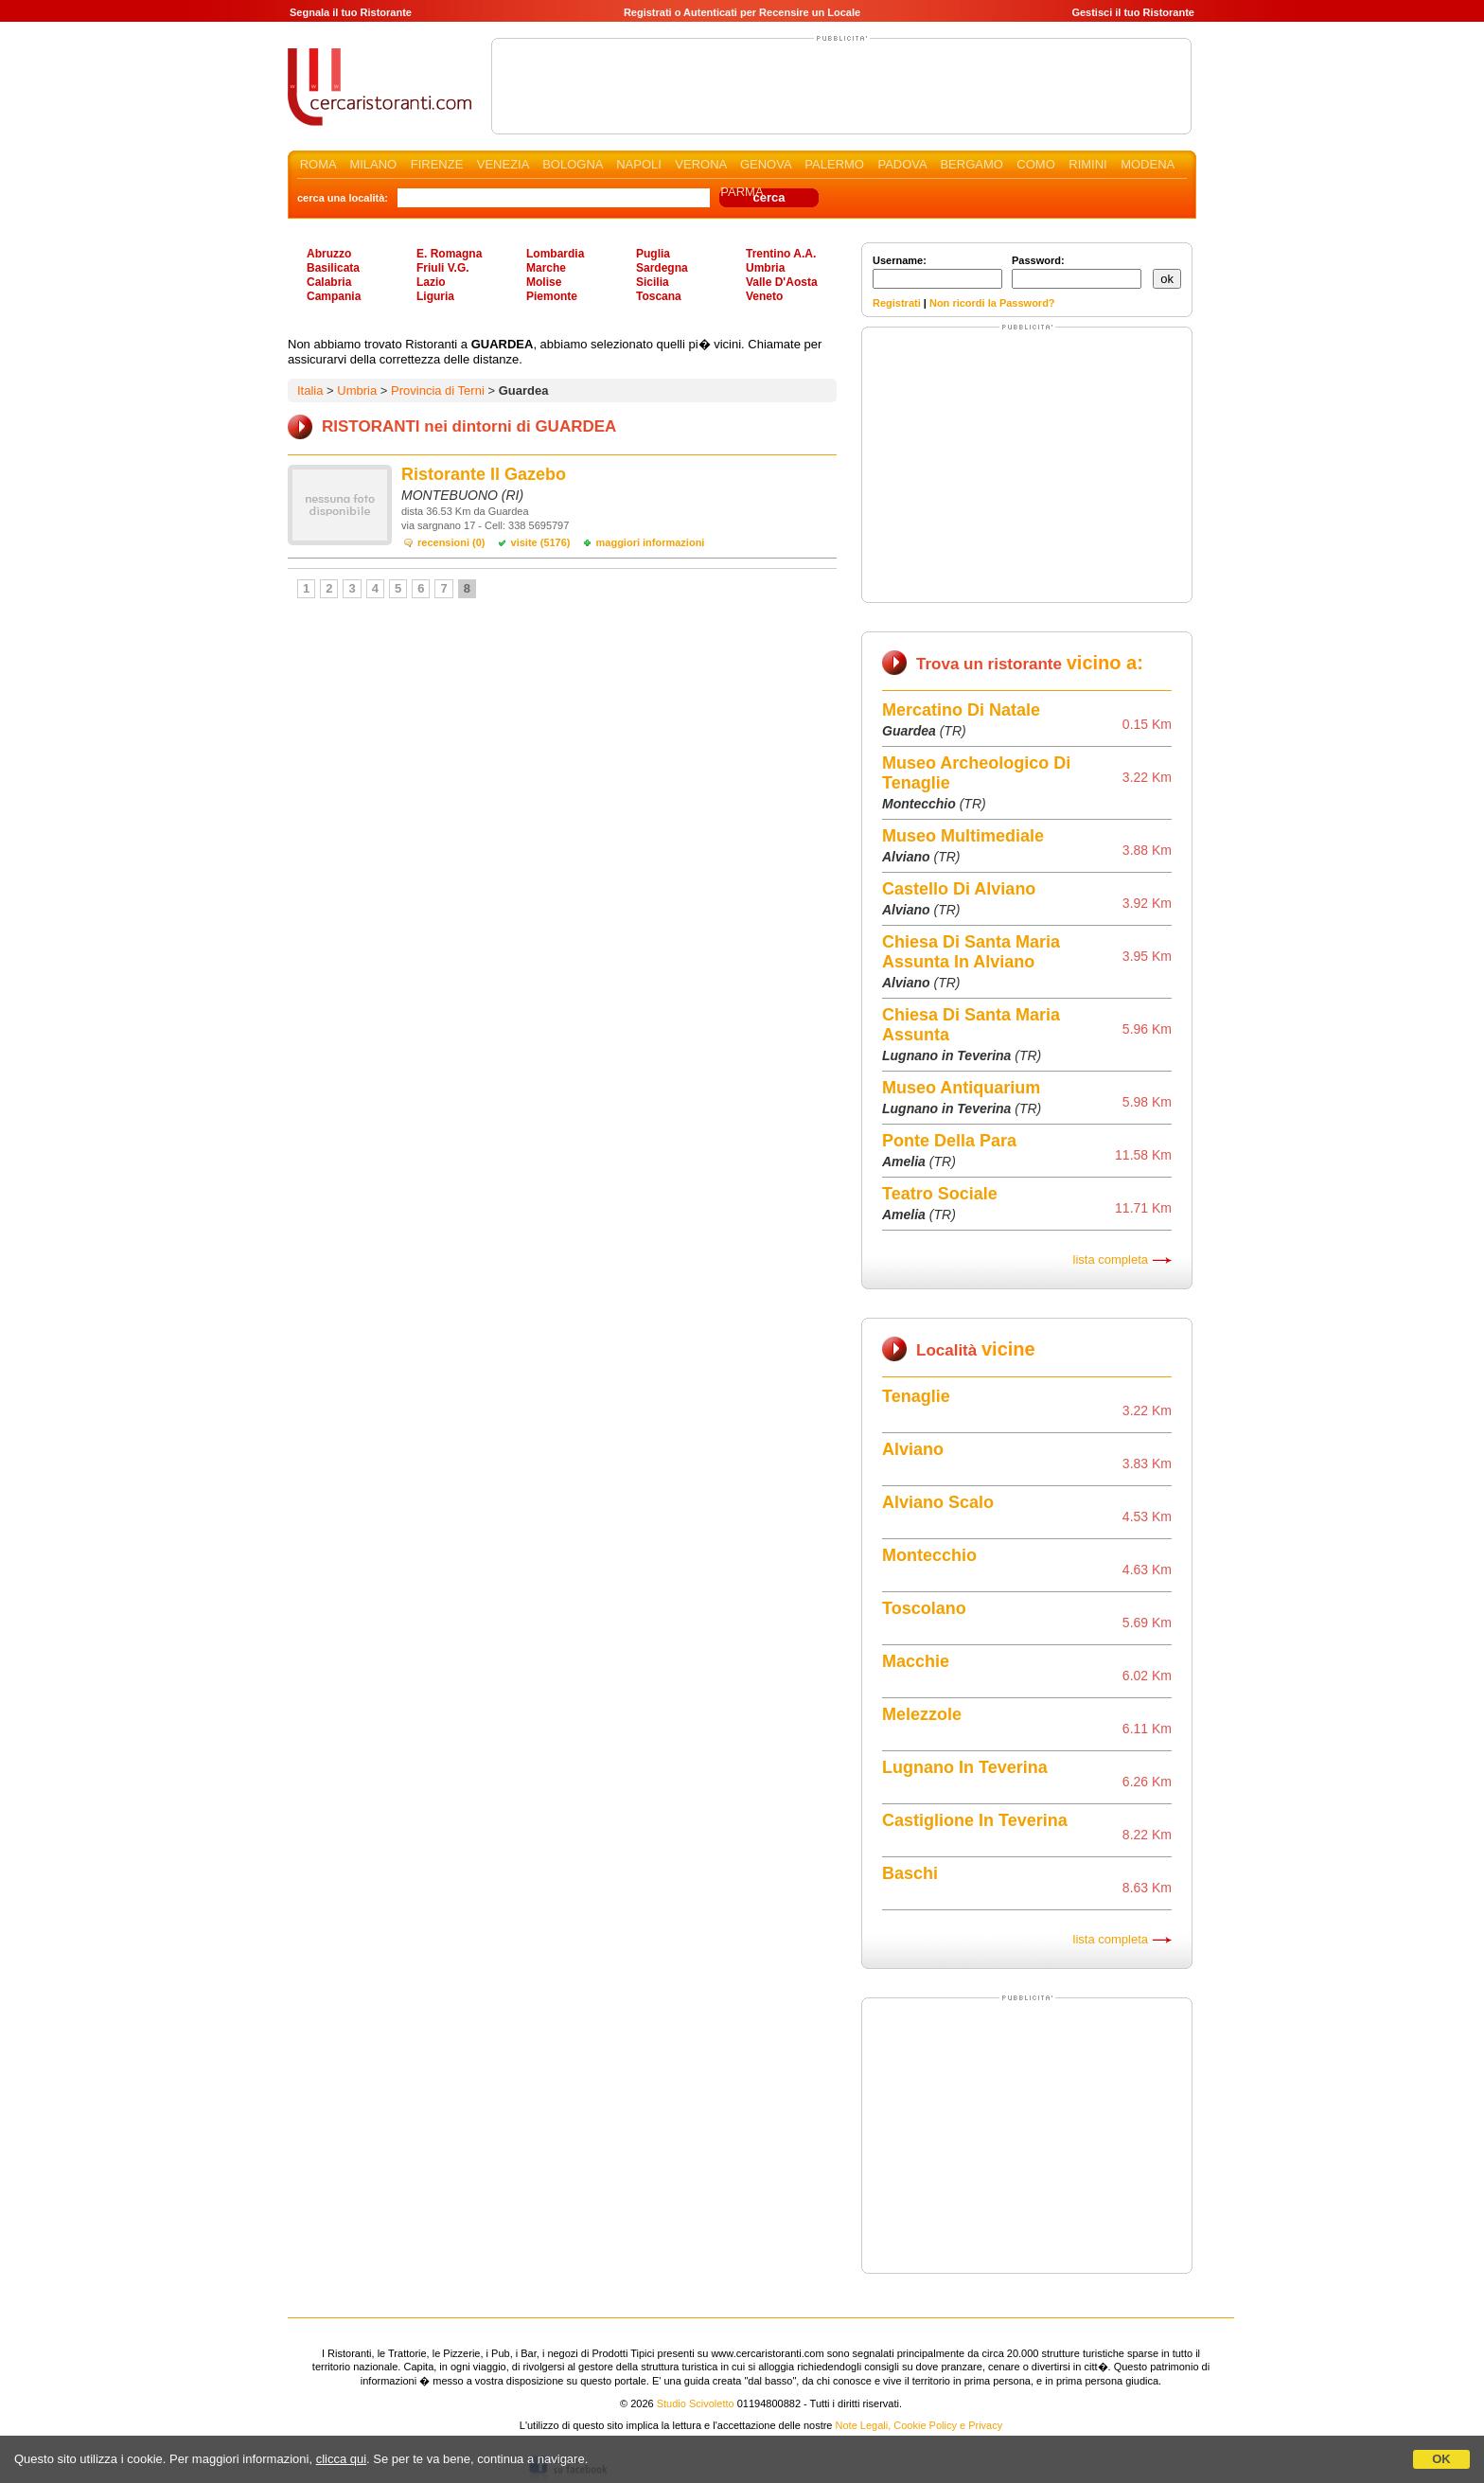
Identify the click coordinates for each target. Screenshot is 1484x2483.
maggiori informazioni (650, 542)
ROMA (318, 164)
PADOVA (902, 164)
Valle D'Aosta (782, 282)
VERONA (700, 164)
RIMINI (1087, 164)
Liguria (435, 296)
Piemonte (551, 296)
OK (1441, 2459)
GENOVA (765, 164)
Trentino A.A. (781, 253)
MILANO (373, 164)
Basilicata (333, 268)
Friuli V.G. (442, 268)
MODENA (1147, 164)
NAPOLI (639, 164)
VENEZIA (503, 164)
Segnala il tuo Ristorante (351, 12)
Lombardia (555, 253)
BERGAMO (971, 164)
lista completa (1110, 1259)
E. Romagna (449, 253)
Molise (543, 282)
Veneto (764, 296)
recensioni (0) (451, 542)
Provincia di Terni (438, 390)
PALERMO (834, 164)
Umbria (765, 268)
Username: (937, 272)
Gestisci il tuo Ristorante (1132, 12)
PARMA (741, 192)
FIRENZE (437, 164)
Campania (334, 296)
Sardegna (662, 268)
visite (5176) (541, 542)
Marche (546, 268)
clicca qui (341, 2459)
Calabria (329, 282)
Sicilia (652, 282)
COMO (1035, 164)
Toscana (658, 296)
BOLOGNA (572, 164)
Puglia (653, 253)
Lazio (431, 282)
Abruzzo (329, 253)
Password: (1076, 272)
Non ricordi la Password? (992, 303)
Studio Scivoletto (695, 2403)
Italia (310, 390)
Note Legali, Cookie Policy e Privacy (919, 2425)
